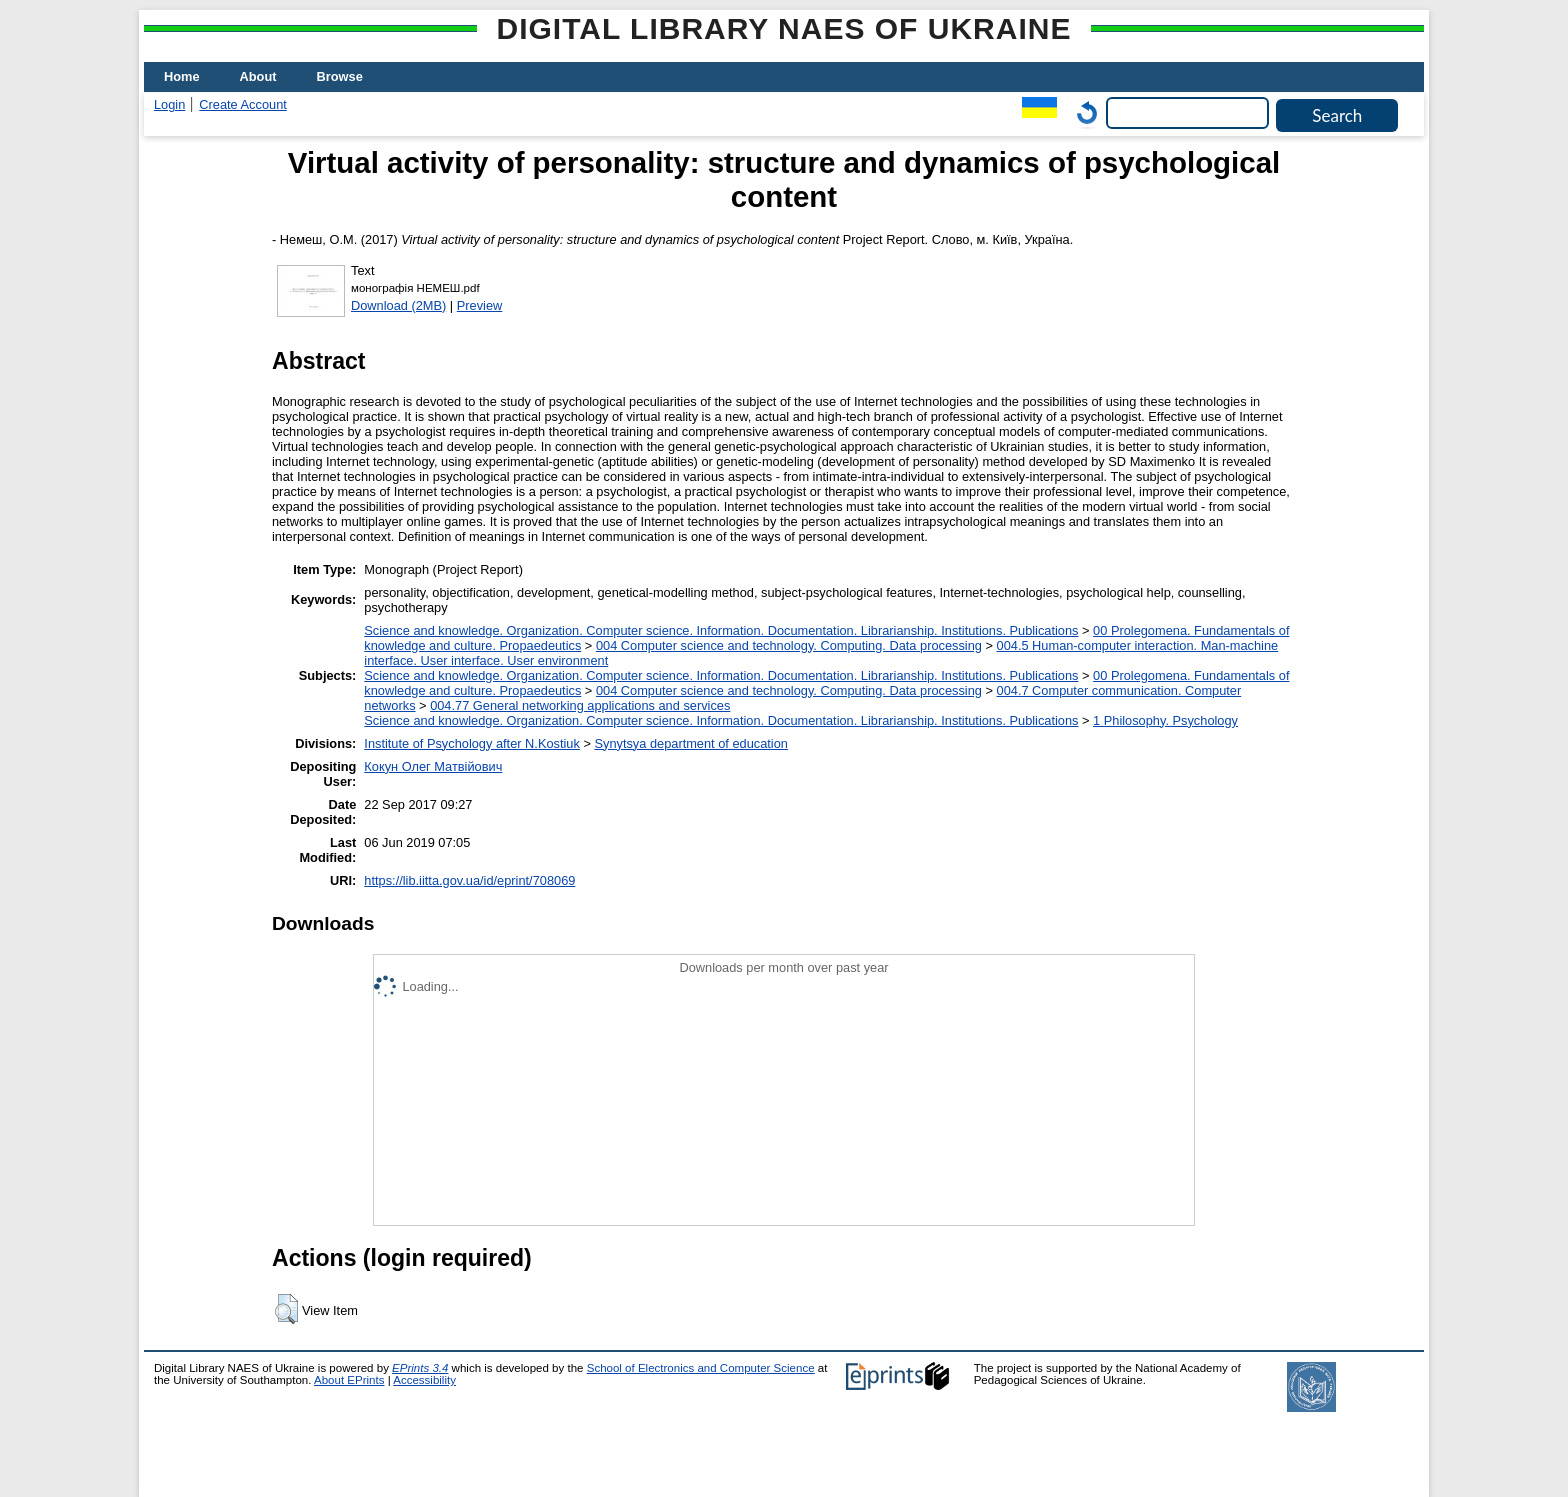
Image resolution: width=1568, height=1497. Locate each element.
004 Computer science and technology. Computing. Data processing (789, 645)
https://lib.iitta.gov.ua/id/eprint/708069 (469, 880)
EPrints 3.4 (420, 1368)
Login (169, 104)
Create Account (243, 104)
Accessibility (424, 1380)
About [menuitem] (258, 76)
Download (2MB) (398, 305)
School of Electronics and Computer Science (701, 1368)
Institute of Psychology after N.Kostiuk (472, 743)
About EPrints (349, 1380)
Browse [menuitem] (340, 76)
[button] (286, 1309)
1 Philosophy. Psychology (1165, 720)
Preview (480, 305)
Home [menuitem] (182, 76)
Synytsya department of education (691, 743)
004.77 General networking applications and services (580, 705)
